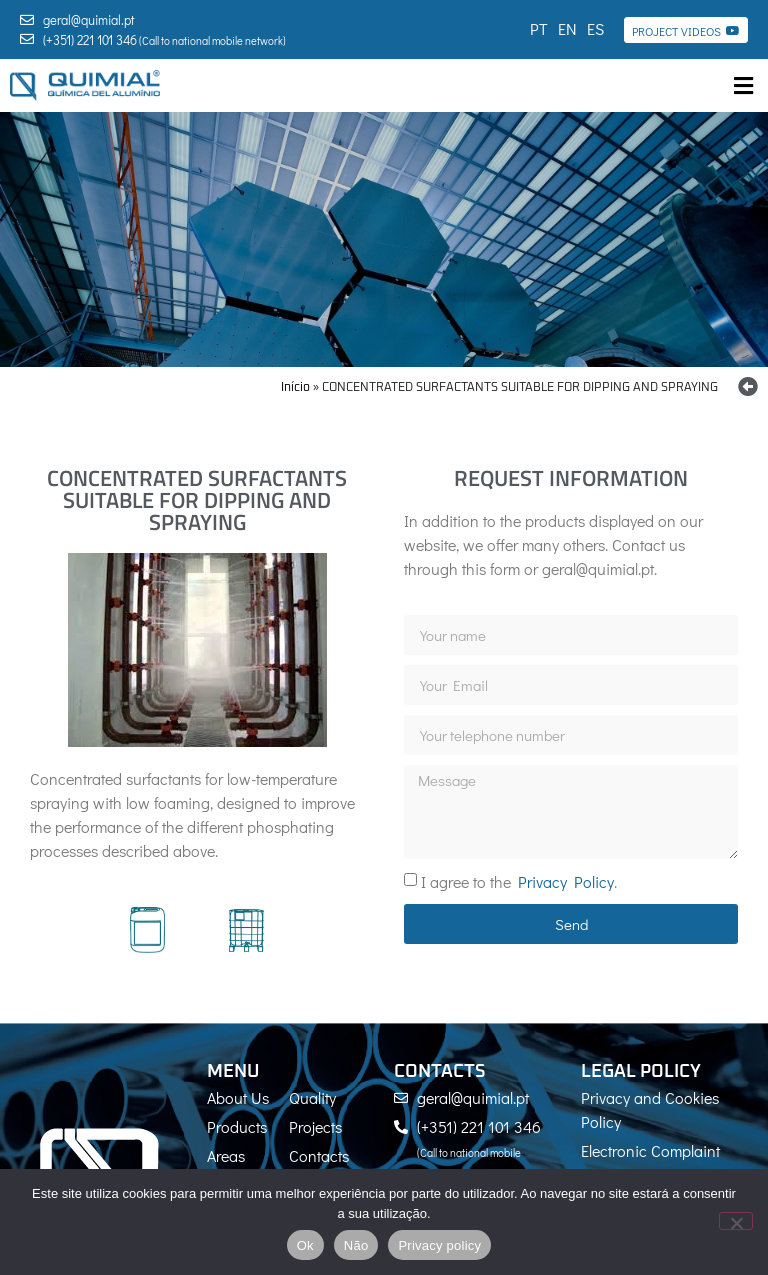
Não (356, 1245)
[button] (743, 85)
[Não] (736, 1221)
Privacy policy (439, 1245)
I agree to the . (519, 881)
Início (295, 388)
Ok (305, 1245)
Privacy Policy (566, 881)
